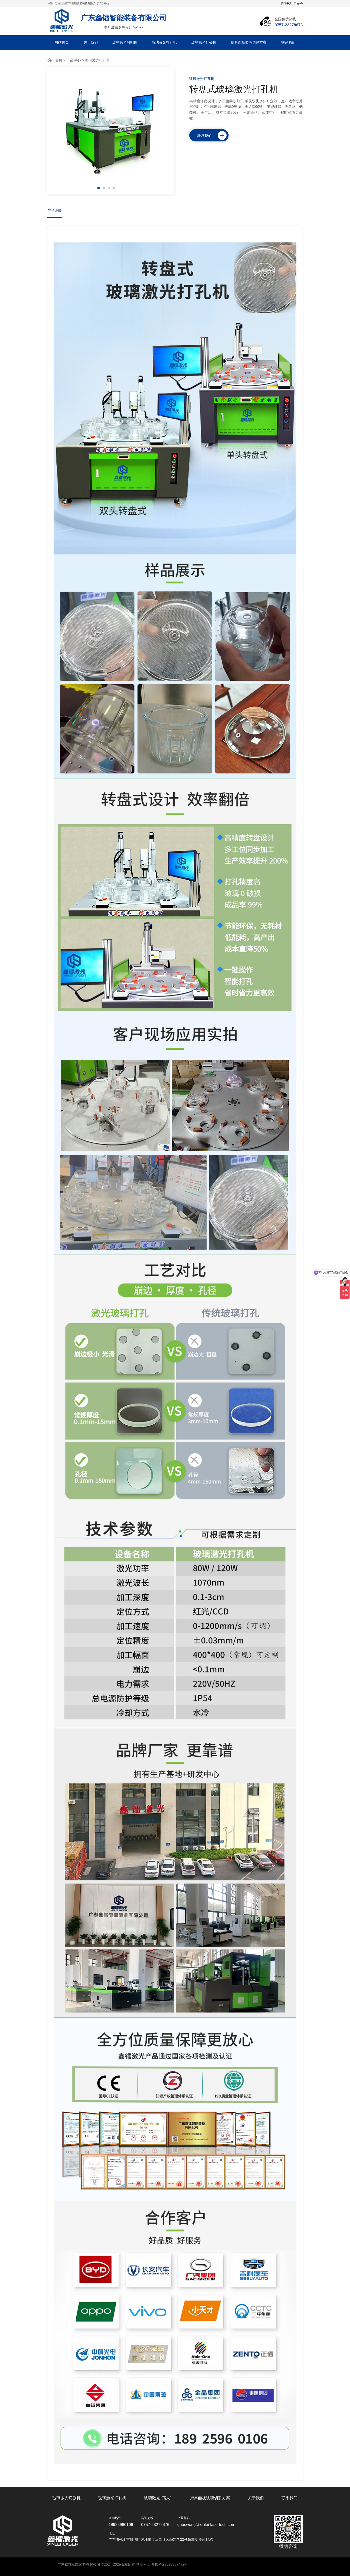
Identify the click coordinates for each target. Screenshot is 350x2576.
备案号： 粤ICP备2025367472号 (162, 2564)
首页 (58, 60)
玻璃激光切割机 (124, 42)
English (298, 3)
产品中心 (74, 60)
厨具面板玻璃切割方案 (249, 42)
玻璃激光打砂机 (203, 42)
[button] (98, 188)
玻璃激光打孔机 (164, 42)
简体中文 (286, 3)
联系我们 (288, 42)
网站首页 (61, 42)
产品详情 (54, 210)
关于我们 (90, 42)
